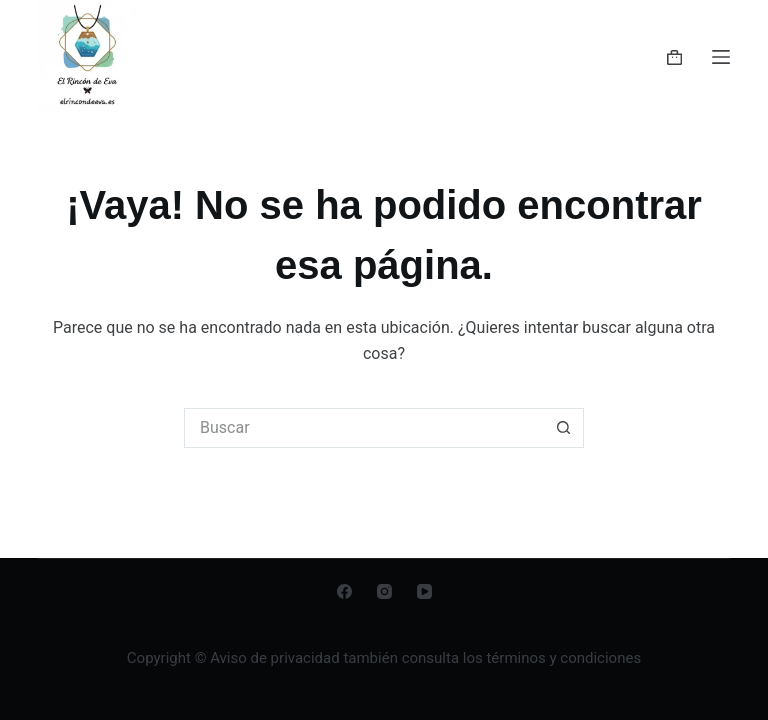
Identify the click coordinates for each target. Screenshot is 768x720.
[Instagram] (384, 591)
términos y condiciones (563, 658)
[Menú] (721, 57)
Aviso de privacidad (276, 658)
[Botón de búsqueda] (564, 428)
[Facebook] (344, 591)
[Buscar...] (364, 428)
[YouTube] (424, 591)
